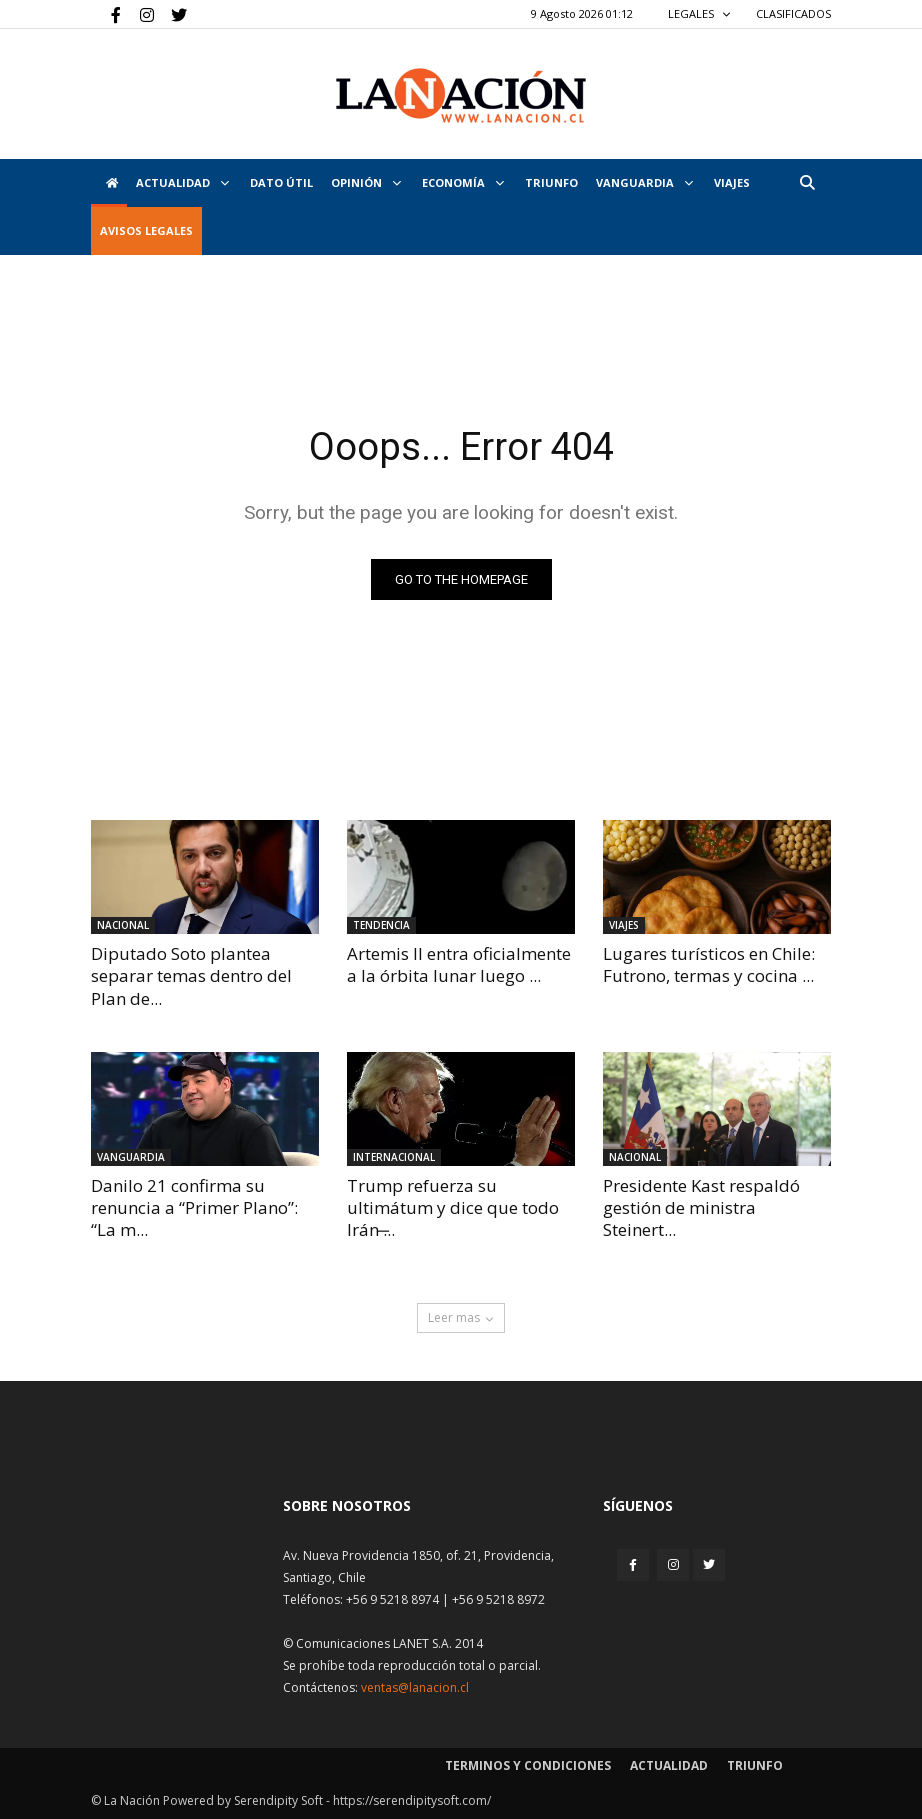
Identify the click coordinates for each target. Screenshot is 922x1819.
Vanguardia (644, 182)
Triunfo (551, 182)
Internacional (394, 1157)
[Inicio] (109, 183)
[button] (807, 182)
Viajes (624, 925)
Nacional (123, 925)
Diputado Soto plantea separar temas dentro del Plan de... (191, 975)
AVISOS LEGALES (146, 230)
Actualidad (182, 182)
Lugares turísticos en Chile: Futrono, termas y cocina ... (709, 964)
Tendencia (381, 925)
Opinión (366, 182)
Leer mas (461, 1317)
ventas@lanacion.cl (415, 1687)
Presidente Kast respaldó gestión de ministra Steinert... (701, 1207)
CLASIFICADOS (793, 13)
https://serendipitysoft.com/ (412, 1800)
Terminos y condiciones (528, 1765)
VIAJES (732, 182)
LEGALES (699, 13)
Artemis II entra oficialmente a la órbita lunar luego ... (459, 964)
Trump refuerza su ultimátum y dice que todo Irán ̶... (453, 1207)
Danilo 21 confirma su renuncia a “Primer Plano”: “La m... (194, 1207)
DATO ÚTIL (281, 182)
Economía (463, 182)
